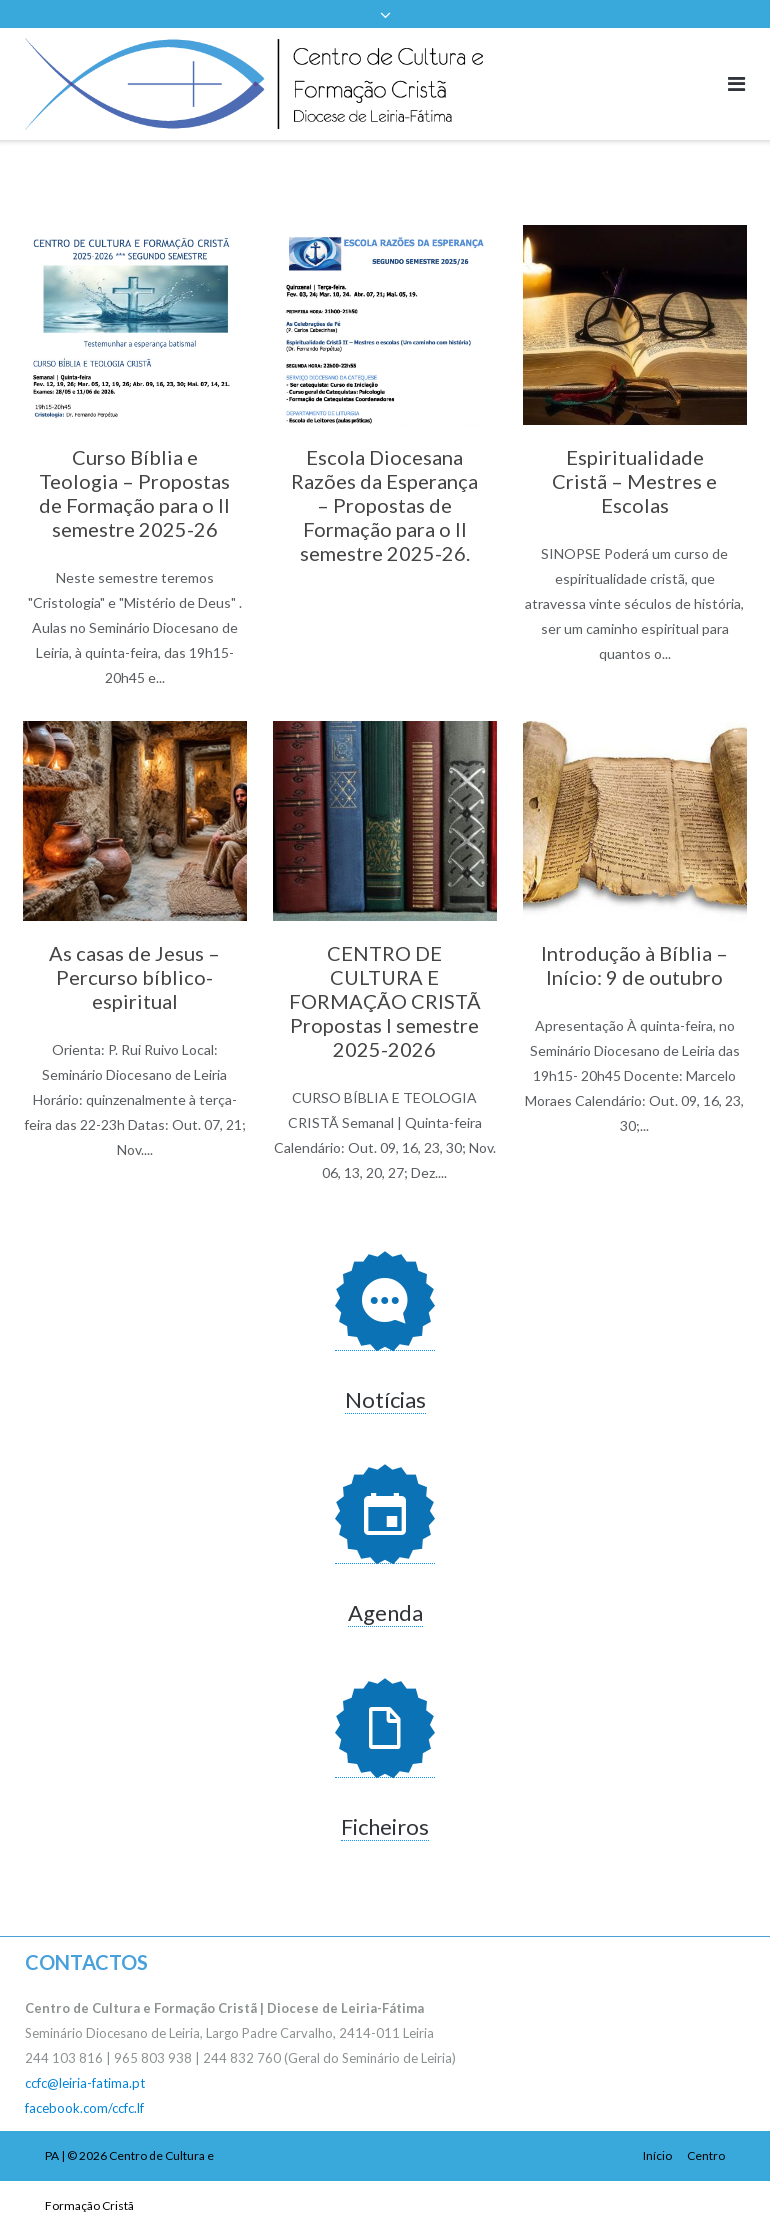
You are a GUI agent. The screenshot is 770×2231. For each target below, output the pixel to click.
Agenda (385, 1612)
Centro (706, 2155)
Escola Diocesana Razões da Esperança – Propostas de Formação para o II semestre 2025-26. (384, 505)
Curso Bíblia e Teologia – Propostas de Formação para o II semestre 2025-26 (134, 493)
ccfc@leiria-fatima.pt (85, 2083)
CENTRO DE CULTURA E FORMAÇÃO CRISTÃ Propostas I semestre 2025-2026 (385, 1001)
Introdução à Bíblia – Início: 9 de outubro (634, 965)
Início (657, 2155)
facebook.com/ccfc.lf (84, 2108)
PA (52, 2155)
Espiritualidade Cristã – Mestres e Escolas (634, 481)
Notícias (385, 1399)
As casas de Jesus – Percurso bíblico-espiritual (134, 977)
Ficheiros (385, 1826)
